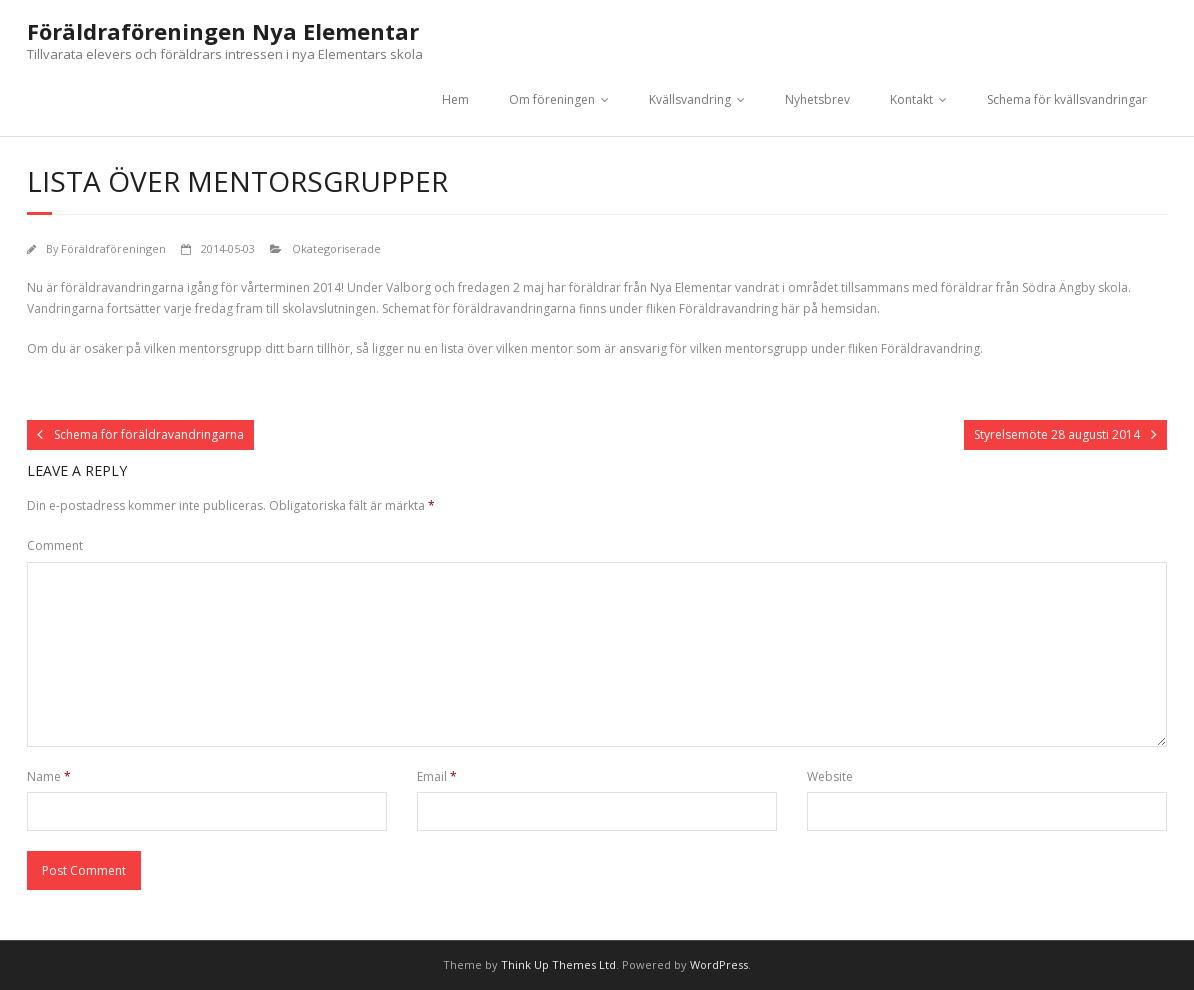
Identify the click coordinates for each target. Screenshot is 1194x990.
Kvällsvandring (690, 99)
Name (49, 776)
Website (830, 776)
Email (437, 776)
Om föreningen (552, 99)
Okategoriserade (336, 248)
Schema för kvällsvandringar (1067, 99)
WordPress (719, 964)
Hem (455, 99)
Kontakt (911, 99)
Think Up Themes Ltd (558, 964)
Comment (55, 545)
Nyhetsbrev (817, 99)
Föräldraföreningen (113, 248)
